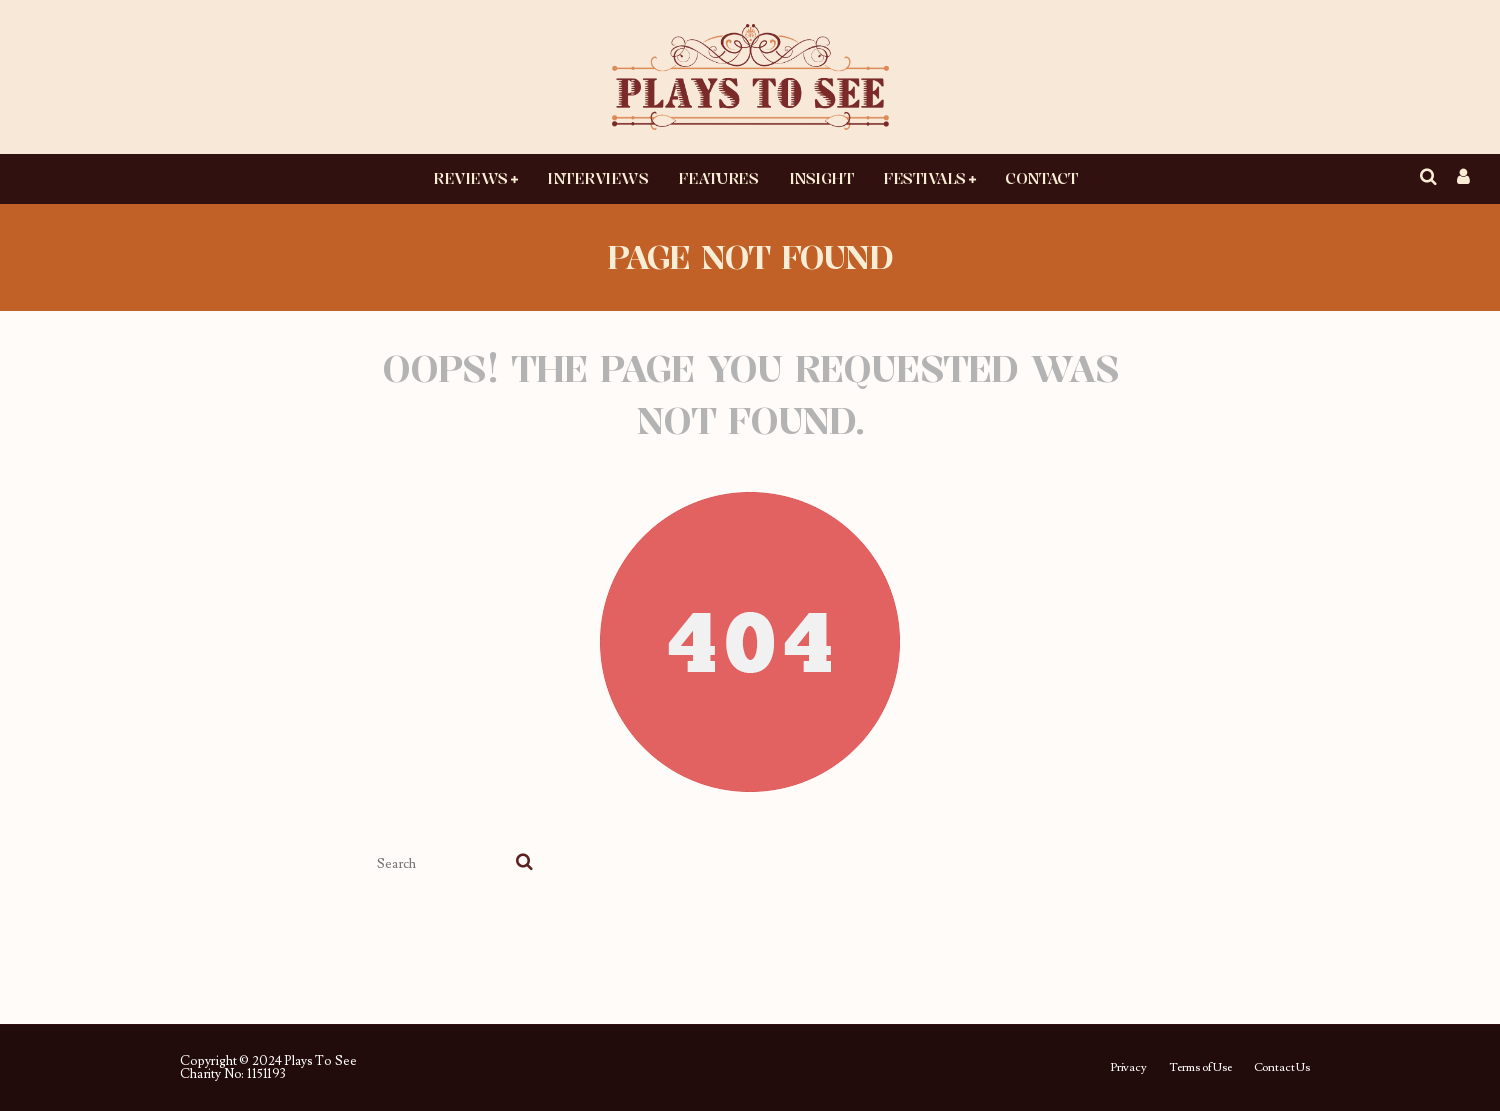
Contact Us (1282, 1068)
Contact (1041, 178)
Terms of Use (1200, 1068)
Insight (821, 178)
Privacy (1128, 1068)
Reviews (470, 178)
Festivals (924, 178)
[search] (524, 864)
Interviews (597, 178)
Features (718, 178)
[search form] (442, 864)
